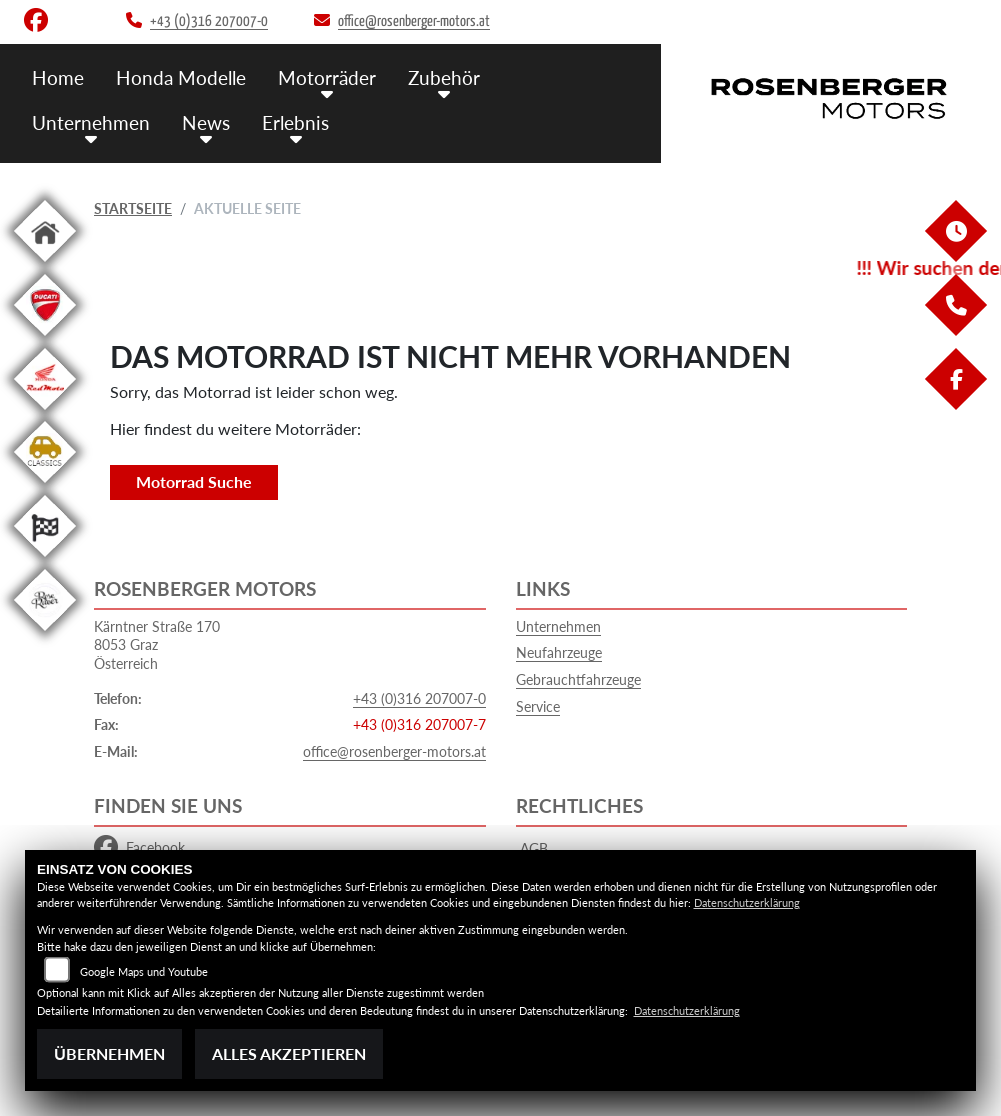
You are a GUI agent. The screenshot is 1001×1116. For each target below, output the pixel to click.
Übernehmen (109, 1053)
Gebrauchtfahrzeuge (578, 679)
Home (58, 77)
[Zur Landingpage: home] (45, 265)
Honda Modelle (181, 77)
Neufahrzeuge (559, 652)
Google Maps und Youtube (144, 971)
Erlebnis (295, 122)
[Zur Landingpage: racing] (45, 560)
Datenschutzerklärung (747, 902)
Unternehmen (91, 122)
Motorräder (327, 77)
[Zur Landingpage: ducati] (45, 339)
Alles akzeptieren (289, 1053)
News (206, 122)
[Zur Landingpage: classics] (45, 486)
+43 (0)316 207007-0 (419, 698)
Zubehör (444, 77)
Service (538, 706)
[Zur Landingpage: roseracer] (45, 634)
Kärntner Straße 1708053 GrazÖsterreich (157, 645)
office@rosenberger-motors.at (394, 751)
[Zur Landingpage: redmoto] (45, 413)
